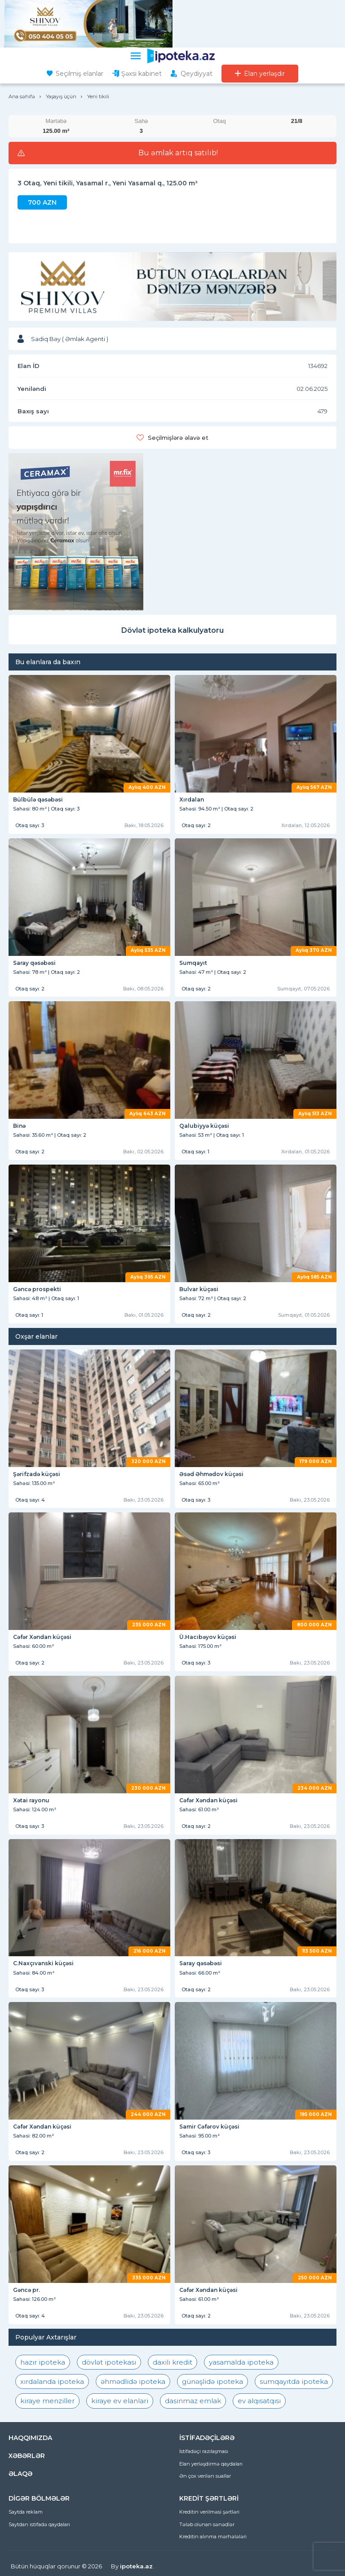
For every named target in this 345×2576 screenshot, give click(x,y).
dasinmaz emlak (193, 2400)
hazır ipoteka (42, 2362)
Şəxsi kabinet (141, 74)
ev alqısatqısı (259, 2400)
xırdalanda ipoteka (52, 2381)
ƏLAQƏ (20, 2474)
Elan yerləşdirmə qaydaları (211, 2464)
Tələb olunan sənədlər (206, 2524)
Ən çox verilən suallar (205, 2476)
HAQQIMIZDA (30, 2438)
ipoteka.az (136, 2566)
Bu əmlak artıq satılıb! (178, 153)
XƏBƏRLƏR (27, 2456)
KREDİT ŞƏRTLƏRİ (209, 2498)
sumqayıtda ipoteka (294, 2381)
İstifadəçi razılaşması (203, 2451)
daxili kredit (172, 2362)
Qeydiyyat (196, 74)
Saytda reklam (26, 2512)
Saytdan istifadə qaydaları (39, 2524)
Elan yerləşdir (264, 74)
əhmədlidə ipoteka (133, 2381)
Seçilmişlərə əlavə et (178, 437)
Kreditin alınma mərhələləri (213, 2536)
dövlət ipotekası (109, 2362)
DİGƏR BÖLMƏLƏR (39, 2498)
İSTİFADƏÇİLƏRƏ (206, 2438)
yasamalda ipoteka (241, 2362)
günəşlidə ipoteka (212, 2381)
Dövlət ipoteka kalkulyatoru (172, 630)
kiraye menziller (47, 2400)
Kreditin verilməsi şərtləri (209, 2512)
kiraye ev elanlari (119, 2400)
